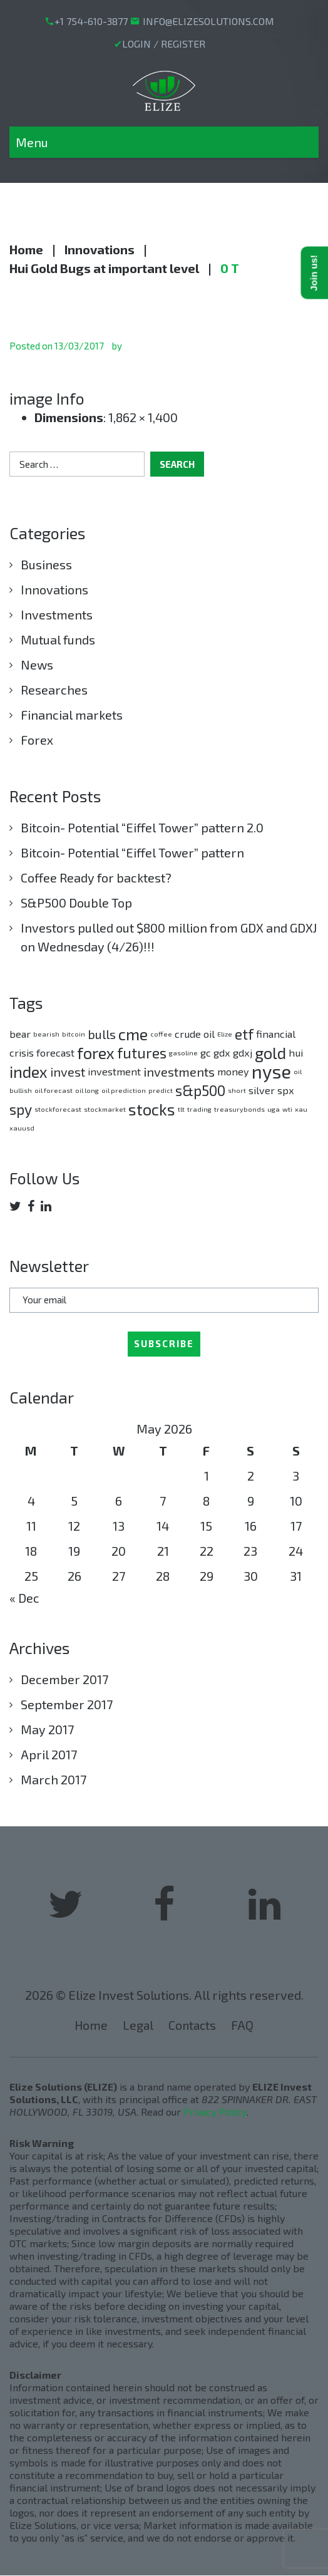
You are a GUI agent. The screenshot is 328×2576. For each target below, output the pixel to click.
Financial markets (72, 714)
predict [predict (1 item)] (160, 1090)
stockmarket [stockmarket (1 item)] (105, 1109)
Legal (137, 2025)
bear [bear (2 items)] (20, 1034)
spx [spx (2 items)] (285, 1090)
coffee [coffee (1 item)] (161, 1034)
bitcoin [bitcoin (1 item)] (73, 1034)
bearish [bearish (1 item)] (46, 1034)
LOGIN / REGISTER (163, 43)
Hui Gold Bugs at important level (104, 268)
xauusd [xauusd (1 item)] (21, 1128)
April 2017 (49, 1754)
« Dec (24, 1597)
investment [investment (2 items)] (114, 1071)
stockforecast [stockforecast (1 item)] (57, 1109)
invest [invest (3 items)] (67, 1071)
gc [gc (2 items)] (205, 1052)
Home (26, 249)
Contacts (193, 2025)
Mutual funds (58, 639)
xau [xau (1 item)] (301, 1109)
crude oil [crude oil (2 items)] (195, 1034)
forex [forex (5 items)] (96, 1052)
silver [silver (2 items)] (262, 1090)
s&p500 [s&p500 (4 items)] (200, 1090)
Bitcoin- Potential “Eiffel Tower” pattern (132, 852)
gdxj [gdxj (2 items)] (242, 1052)
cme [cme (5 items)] (133, 1033)
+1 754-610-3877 (91, 21)
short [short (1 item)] (237, 1090)
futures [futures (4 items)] (142, 1053)
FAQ (244, 2025)
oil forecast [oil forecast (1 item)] (53, 1090)
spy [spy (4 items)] (20, 1109)
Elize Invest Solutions (128, 1994)
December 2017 (64, 1679)
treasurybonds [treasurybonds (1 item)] (239, 1109)
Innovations (99, 249)
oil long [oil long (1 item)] (87, 1090)
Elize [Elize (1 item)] (224, 1034)
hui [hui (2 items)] (296, 1052)
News (37, 664)
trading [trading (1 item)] (199, 1109)
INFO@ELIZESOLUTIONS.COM (208, 21)
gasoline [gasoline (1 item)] (183, 1052)
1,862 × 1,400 (143, 417)
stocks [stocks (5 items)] (151, 1109)
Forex (37, 739)
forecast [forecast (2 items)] (55, 1052)
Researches (54, 689)
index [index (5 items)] (28, 1071)
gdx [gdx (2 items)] (221, 1052)
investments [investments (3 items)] (179, 1071)
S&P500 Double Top (76, 902)
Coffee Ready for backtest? (96, 877)
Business (46, 564)
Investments (57, 614)
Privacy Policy (215, 2112)
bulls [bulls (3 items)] (102, 1034)
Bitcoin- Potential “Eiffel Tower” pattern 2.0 (142, 827)
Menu (32, 142)
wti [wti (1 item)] (287, 1109)
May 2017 (47, 1729)
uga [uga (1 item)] (273, 1109)
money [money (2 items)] (233, 1071)
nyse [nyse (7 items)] (271, 1071)
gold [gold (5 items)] (270, 1052)
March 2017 (53, 1779)
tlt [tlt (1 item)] (181, 1109)
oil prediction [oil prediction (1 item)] (123, 1090)
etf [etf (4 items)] (244, 1034)
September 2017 (67, 1704)
